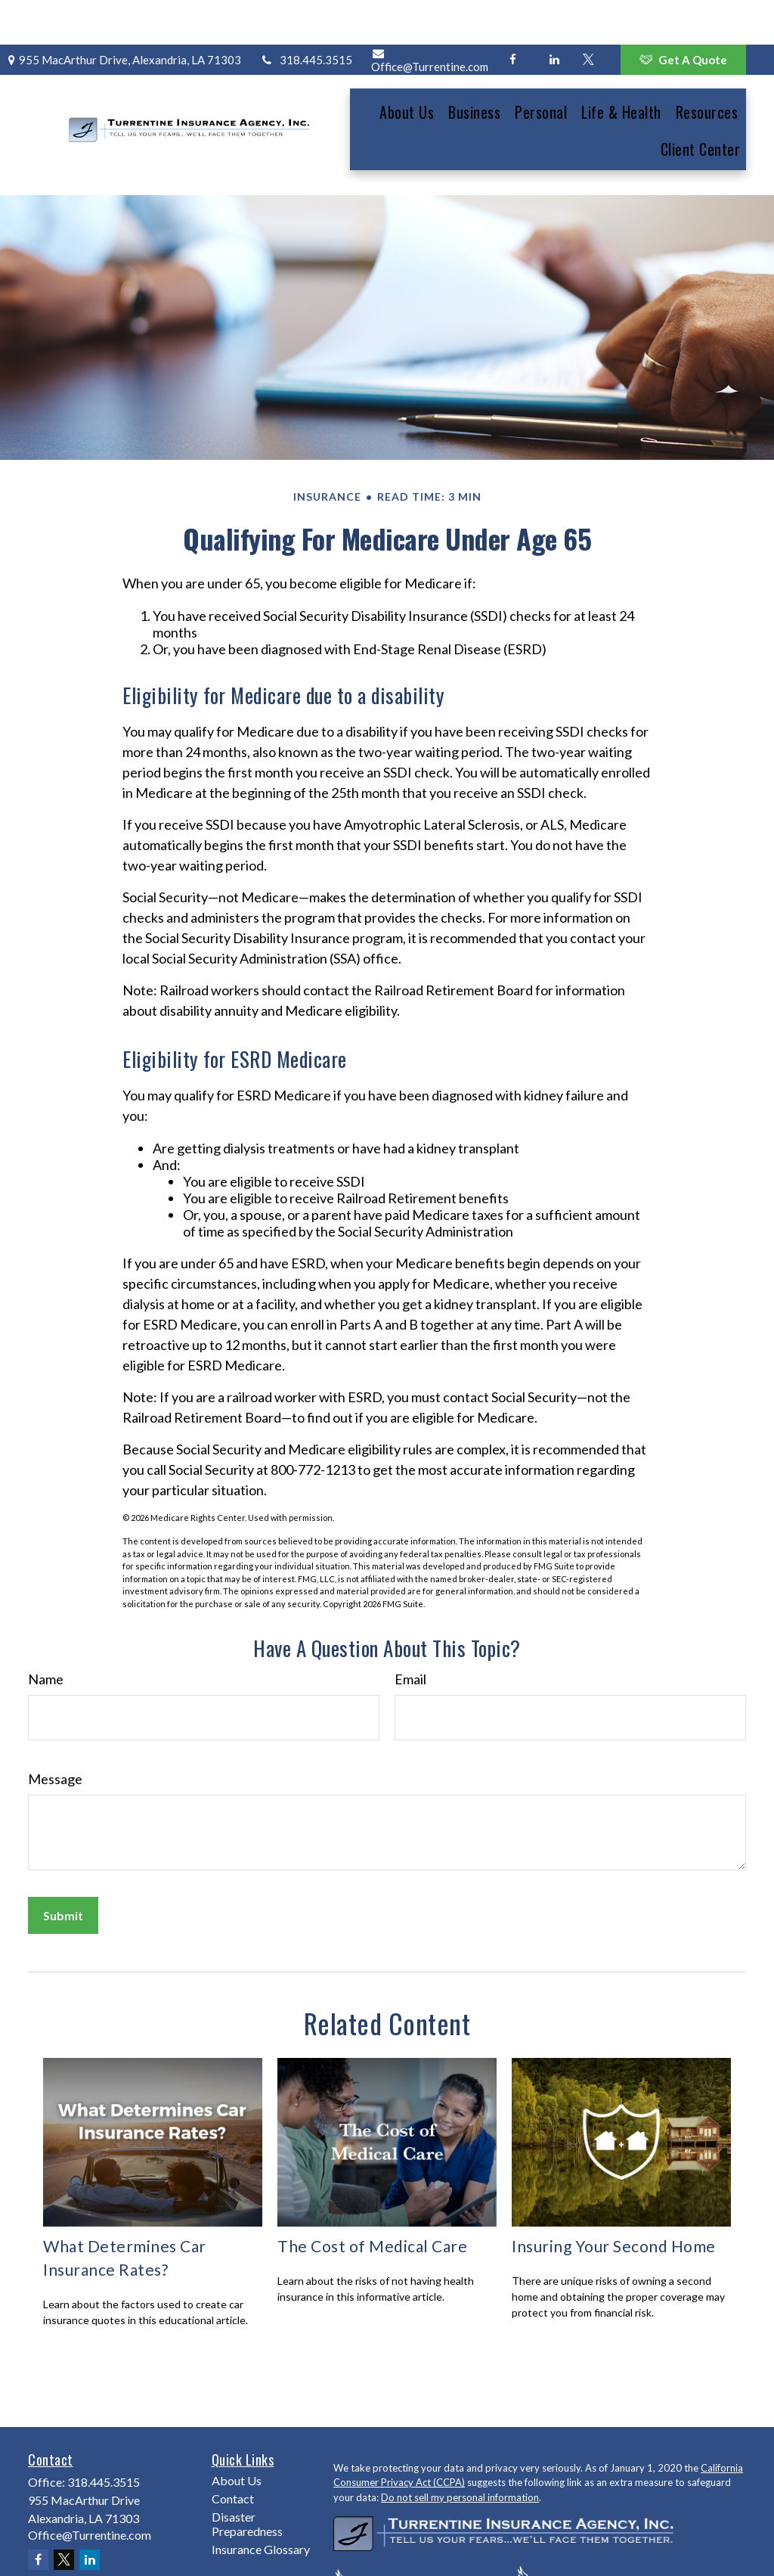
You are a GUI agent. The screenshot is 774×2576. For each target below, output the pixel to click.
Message (55, 1723)
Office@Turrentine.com (429, 16)
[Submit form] (63, 1860)
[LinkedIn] (554, 15)
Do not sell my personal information (460, 2441)
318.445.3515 (306, 15)
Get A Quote (683, 15)
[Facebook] (513, 15)
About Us (237, 2424)
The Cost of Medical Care (372, 2189)
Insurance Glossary (261, 2493)
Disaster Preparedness (247, 2467)
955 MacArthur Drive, (122, 15)
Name (45, 1623)
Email (410, 1623)
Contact (233, 2442)
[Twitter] (588, 15)
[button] (406, 66)
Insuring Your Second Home (614, 2189)
